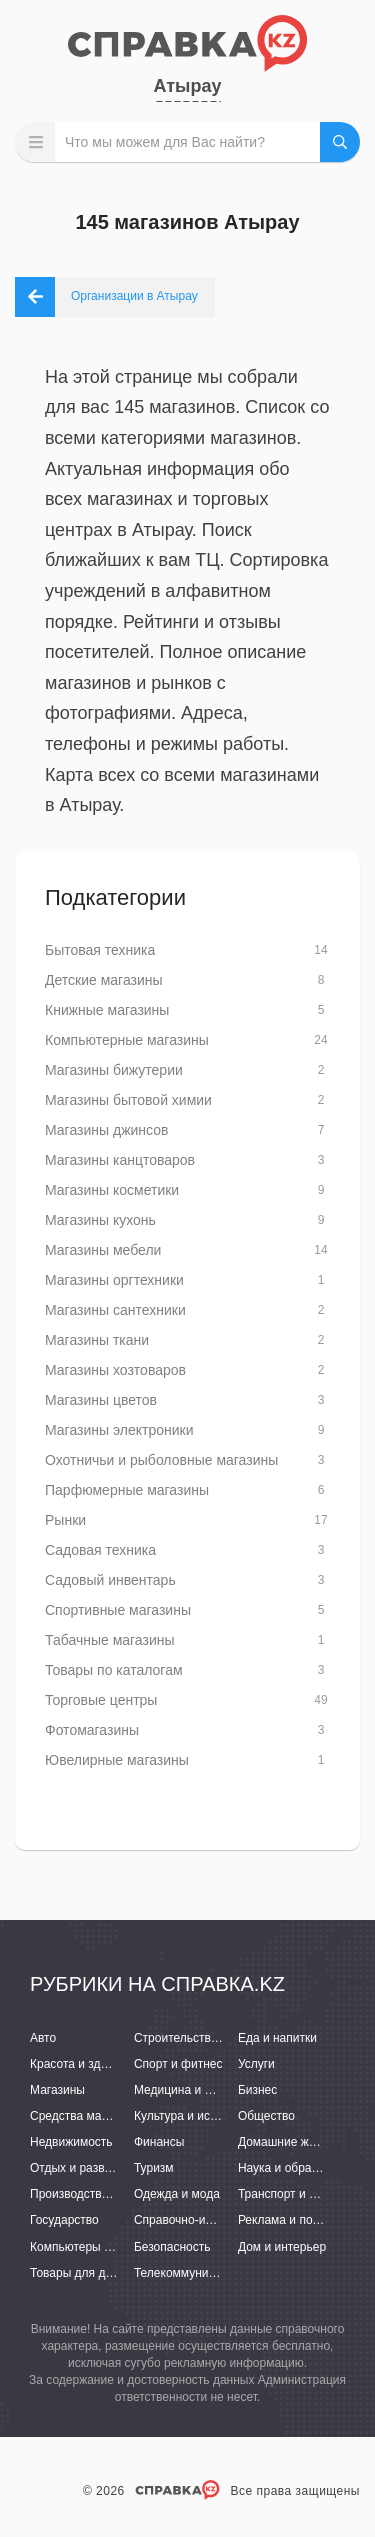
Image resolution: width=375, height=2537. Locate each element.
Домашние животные (297, 2142)
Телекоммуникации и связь (209, 2273)
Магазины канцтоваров (120, 1160)
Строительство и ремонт (202, 2038)
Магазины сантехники (115, 1310)
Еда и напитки (277, 2038)
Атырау (188, 86)
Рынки (65, 1520)
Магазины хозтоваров (115, 1370)
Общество (266, 2116)
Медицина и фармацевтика (210, 2090)
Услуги (256, 2064)
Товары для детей (80, 2273)
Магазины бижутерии (114, 1070)
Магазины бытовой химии (128, 1100)
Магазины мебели (103, 1250)
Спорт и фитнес (178, 2064)
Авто (43, 2038)
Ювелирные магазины (117, 1760)
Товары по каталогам (114, 1670)
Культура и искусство (193, 2116)
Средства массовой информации (122, 2116)
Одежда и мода (177, 2194)
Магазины (57, 2090)
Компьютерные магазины (127, 1040)
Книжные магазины (107, 1010)
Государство (64, 2220)
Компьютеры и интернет (97, 2247)
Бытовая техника (100, 950)
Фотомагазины (92, 1730)
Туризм (154, 2168)
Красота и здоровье (85, 2064)
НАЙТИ (340, 142)
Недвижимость (71, 2142)
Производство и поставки (100, 2194)
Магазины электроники (119, 1430)
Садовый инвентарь (110, 1580)
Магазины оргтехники (114, 1280)
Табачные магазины (110, 1640)
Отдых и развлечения (90, 2168)
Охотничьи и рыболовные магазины (161, 1460)
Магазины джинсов (106, 1130)
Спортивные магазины (118, 1610)
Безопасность (172, 2247)
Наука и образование (297, 2168)
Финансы (159, 2142)
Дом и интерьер (282, 2247)
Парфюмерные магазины (127, 1490)
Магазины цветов (101, 1400)
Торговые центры (101, 1700)
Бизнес (257, 2090)
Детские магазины (104, 980)
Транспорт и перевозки (302, 2194)
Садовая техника (100, 1550)
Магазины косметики (112, 1190)
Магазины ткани (97, 1340)
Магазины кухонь (100, 1220)
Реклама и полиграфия (302, 2220)
